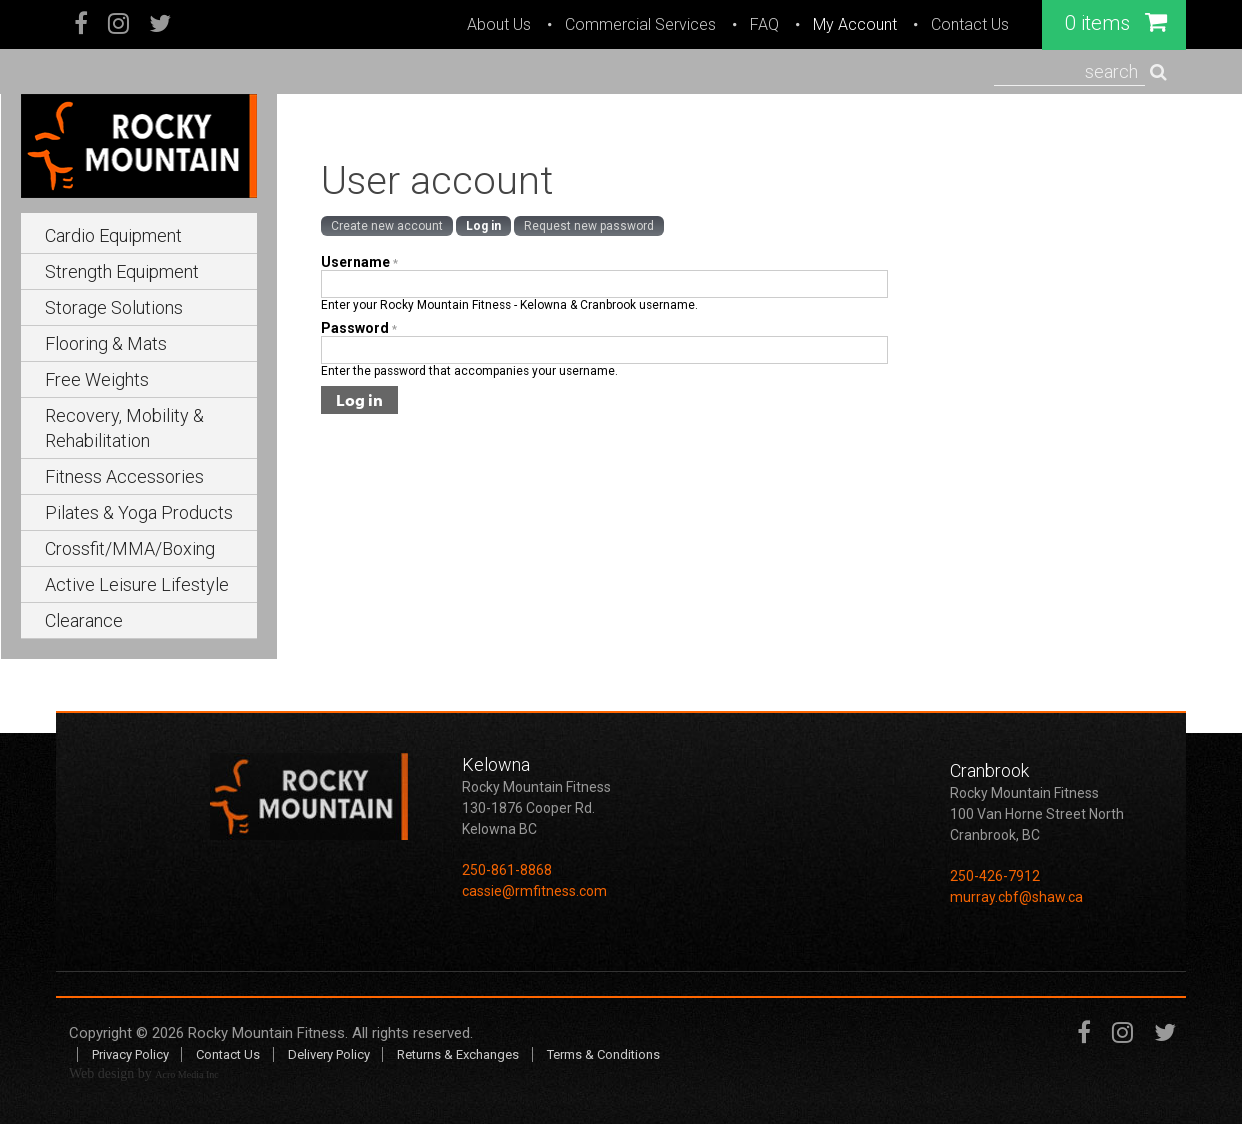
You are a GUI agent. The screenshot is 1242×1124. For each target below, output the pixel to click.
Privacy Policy (130, 1054)
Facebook (82, 25)
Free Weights (97, 379)
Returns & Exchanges (458, 1054)
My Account (855, 25)
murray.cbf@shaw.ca (1016, 897)
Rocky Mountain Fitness (266, 1033)
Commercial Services (640, 25)
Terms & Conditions (603, 1054)
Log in (483, 226)
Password (359, 328)
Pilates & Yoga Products (139, 512)
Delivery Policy (329, 1054)
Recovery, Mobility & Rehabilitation (124, 428)
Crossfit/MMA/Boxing (130, 548)
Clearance (84, 620)
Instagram (118, 25)
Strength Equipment (122, 271)
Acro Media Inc (186, 1074)
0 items (1116, 22)
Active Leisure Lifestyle (137, 584)
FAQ (764, 25)
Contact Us (970, 25)
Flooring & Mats (106, 343)
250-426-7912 (995, 876)
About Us (499, 25)
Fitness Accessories (124, 476)
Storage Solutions (114, 307)
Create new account (387, 226)
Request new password (589, 226)
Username (359, 262)
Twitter (160, 25)
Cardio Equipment (113, 235)
